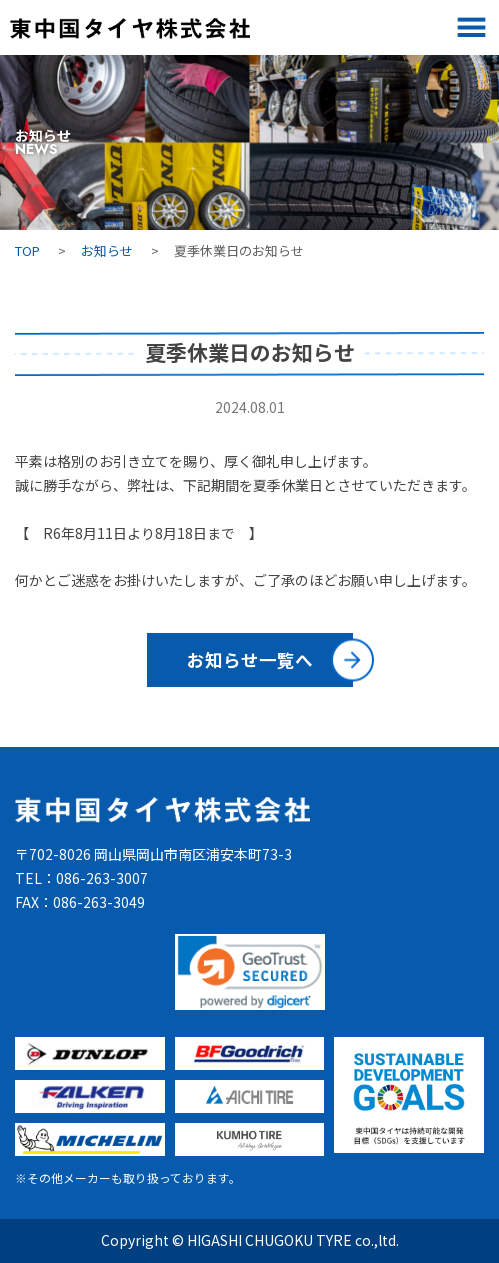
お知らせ (107, 250)
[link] (250, 971)
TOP (27, 250)
